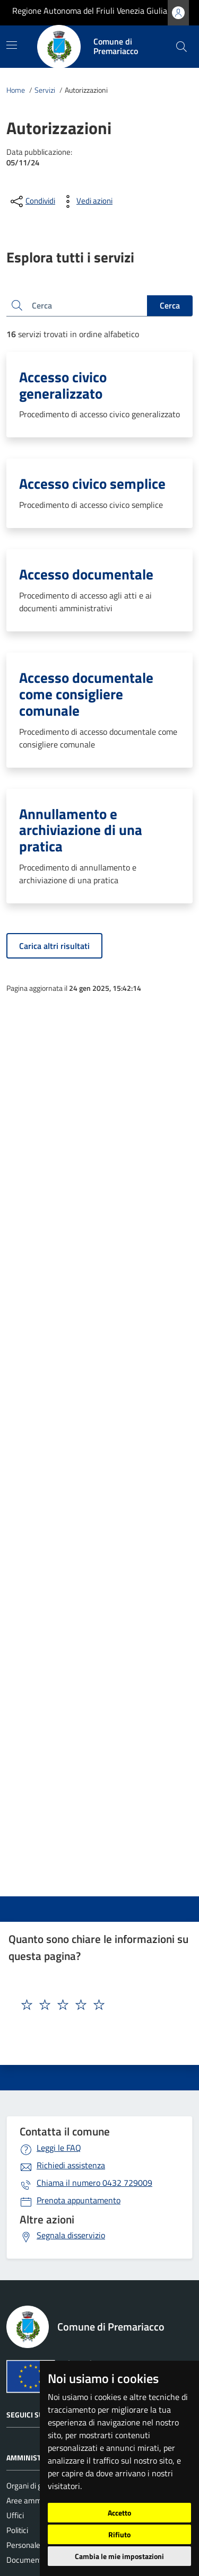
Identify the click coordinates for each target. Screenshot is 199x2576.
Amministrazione (38, 2457)
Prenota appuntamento (78, 2200)
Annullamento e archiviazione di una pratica (80, 830)
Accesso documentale (86, 574)
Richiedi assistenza (71, 2165)
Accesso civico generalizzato (63, 385)
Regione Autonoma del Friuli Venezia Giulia (89, 10)
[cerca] (181, 46)
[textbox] (81, 2005)
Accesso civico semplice (92, 483)
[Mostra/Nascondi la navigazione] (11, 45)
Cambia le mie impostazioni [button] (119, 2556)
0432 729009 (94, 2182)
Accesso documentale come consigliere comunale (86, 693)
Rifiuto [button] (119, 2534)
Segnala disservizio (71, 2235)
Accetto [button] (119, 2512)
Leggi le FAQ (59, 2147)
